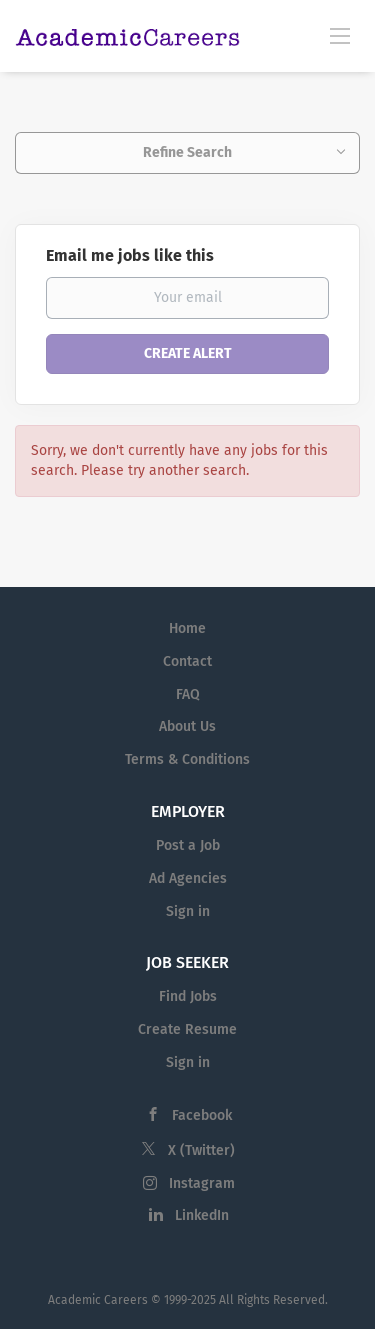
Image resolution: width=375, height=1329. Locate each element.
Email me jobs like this (130, 255)
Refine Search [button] (187, 152)
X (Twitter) (201, 1150)
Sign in (188, 911)
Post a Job (188, 845)
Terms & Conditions (187, 759)
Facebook (202, 1115)
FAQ (188, 694)
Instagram (202, 1183)
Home (187, 628)
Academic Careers (98, 1300)
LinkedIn (202, 1215)
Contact (187, 661)
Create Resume (187, 1029)
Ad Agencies (188, 878)
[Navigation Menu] (340, 35)
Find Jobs (188, 996)
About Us (187, 726)
